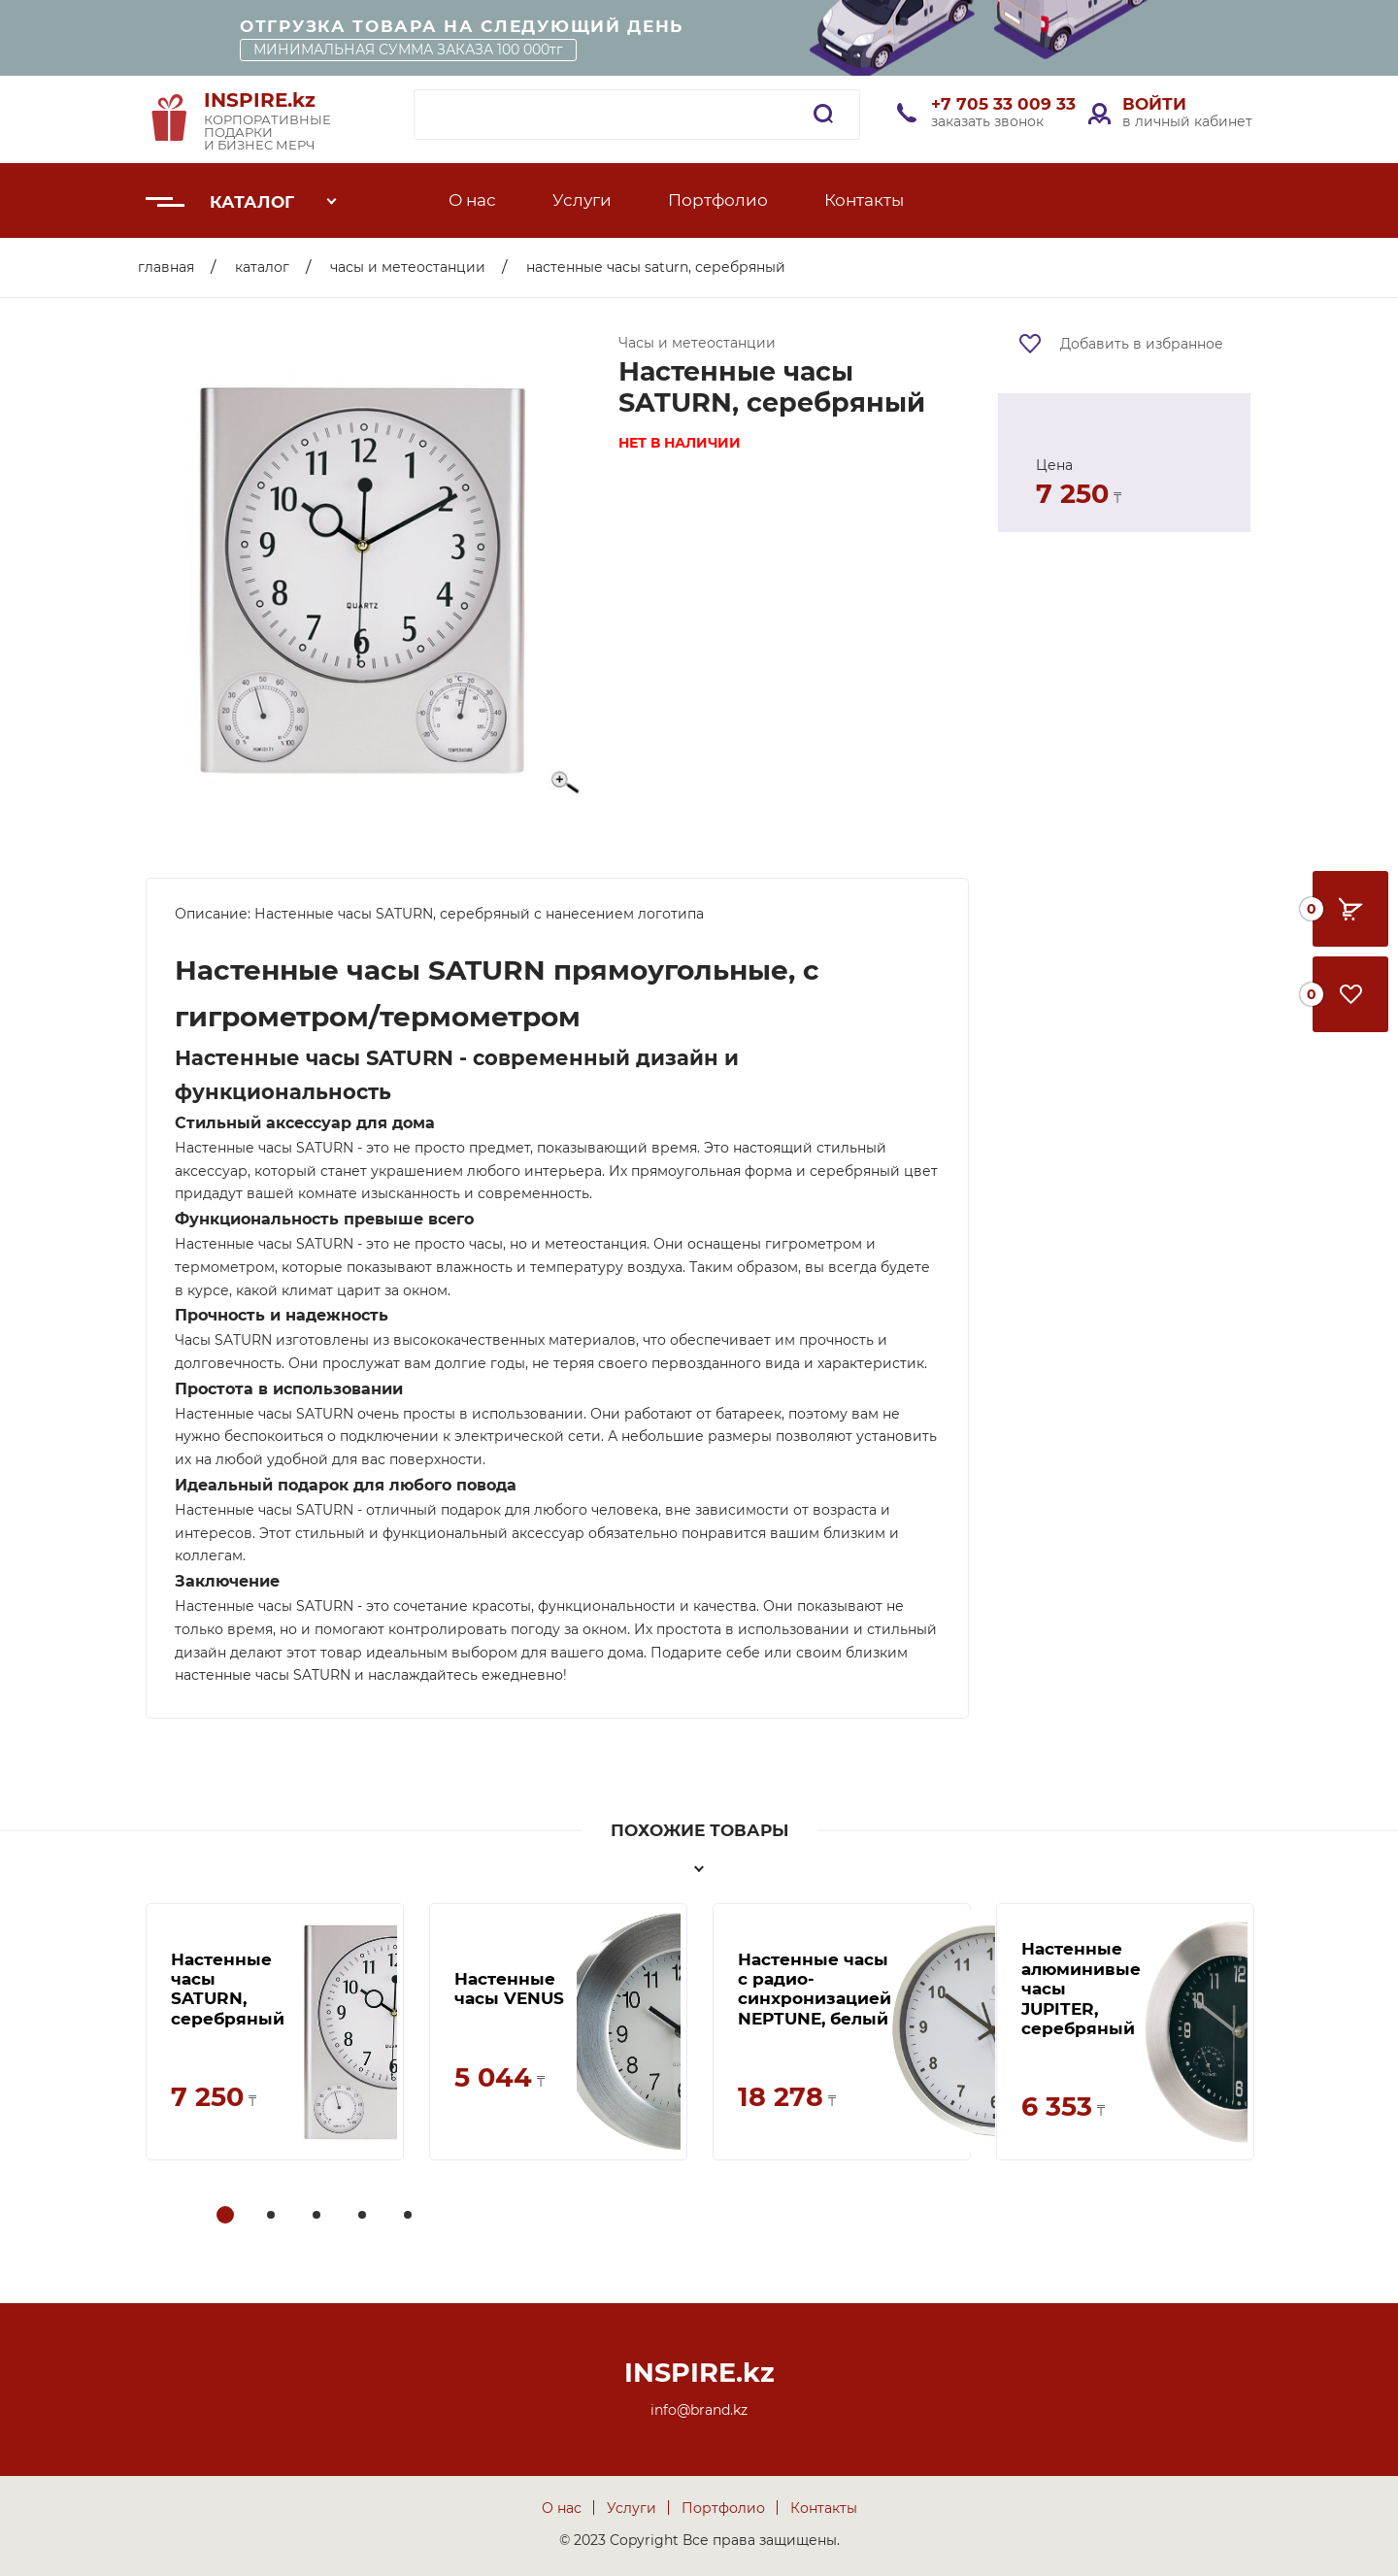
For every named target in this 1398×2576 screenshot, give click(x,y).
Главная (166, 267)
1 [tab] (225, 2216)
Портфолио (718, 200)
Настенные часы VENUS (509, 1988)
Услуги (582, 200)
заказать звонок (987, 121)
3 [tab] (318, 2216)
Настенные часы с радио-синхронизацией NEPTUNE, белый (814, 1989)
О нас (472, 200)
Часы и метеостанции (407, 267)
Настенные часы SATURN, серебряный (227, 1989)
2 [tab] (273, 2216)
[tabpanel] (275, 2031)
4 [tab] (364, 2216)
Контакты (864, 200)
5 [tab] (410, 2216)
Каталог (252, 202)
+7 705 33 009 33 (1003, 104)
